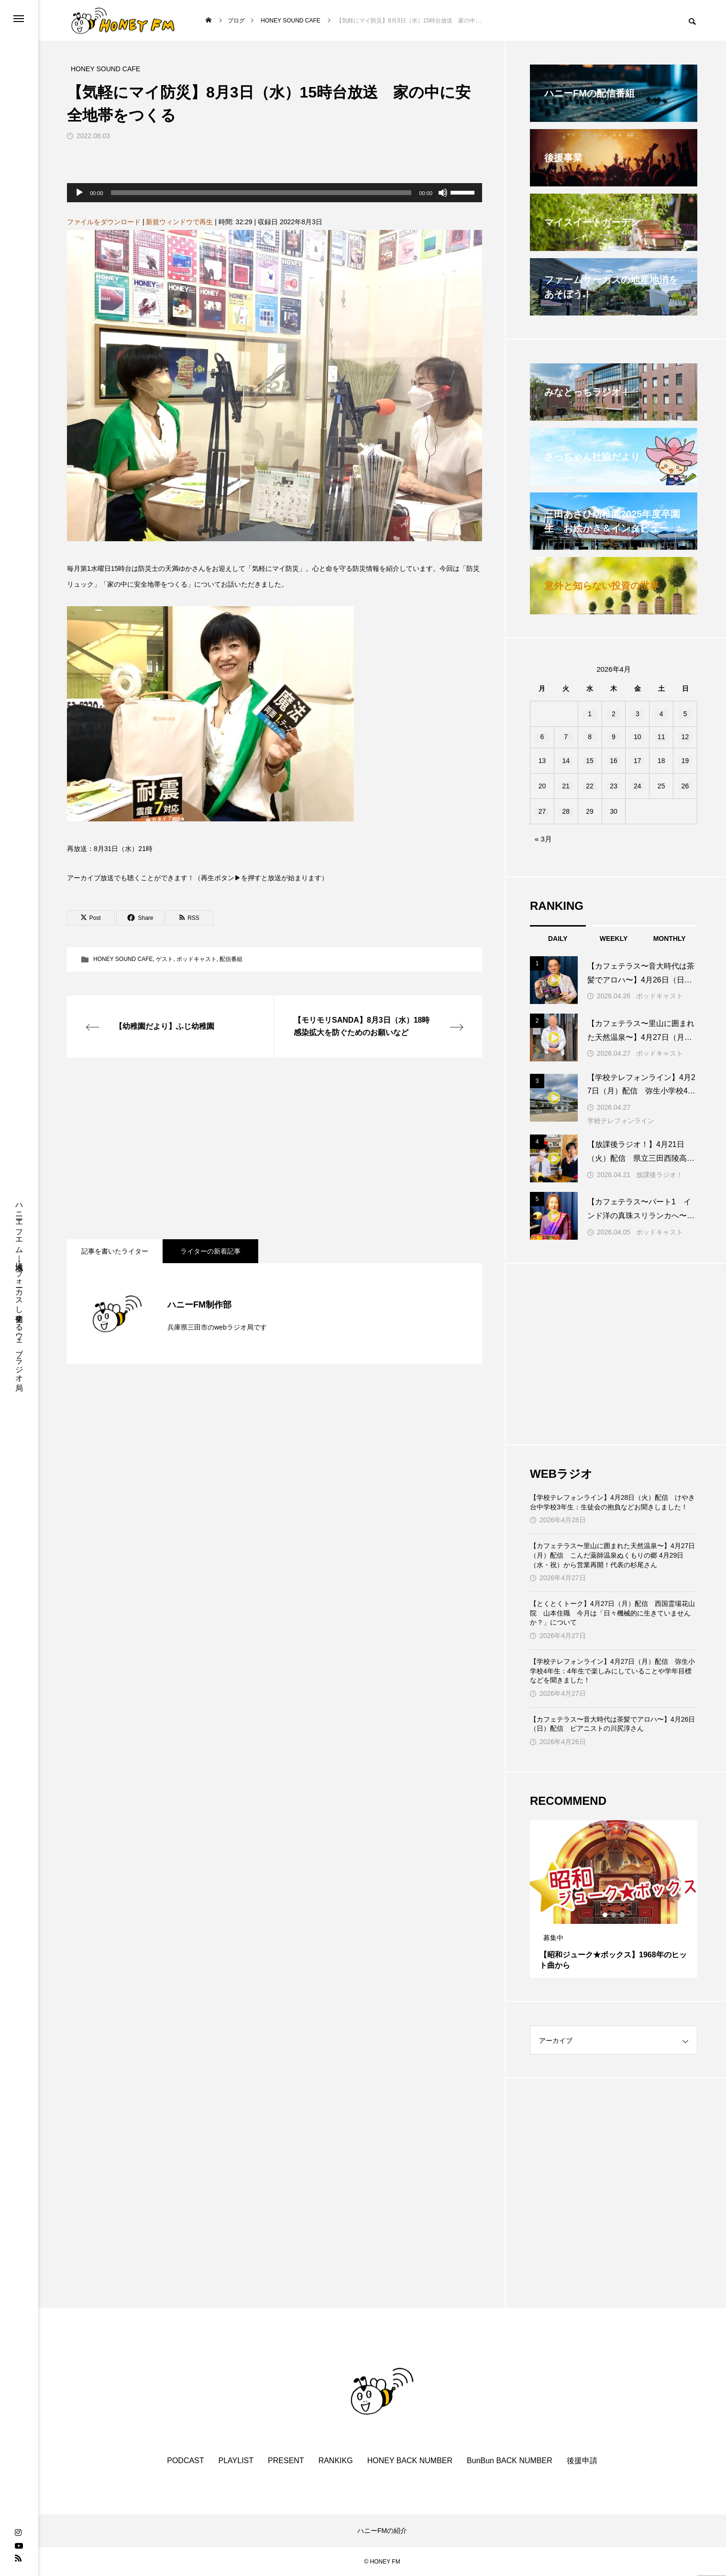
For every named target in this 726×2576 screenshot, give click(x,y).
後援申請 (582, 2460)
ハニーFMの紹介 (382, 2530)
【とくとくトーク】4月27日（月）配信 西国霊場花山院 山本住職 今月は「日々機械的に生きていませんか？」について (612, 1613)
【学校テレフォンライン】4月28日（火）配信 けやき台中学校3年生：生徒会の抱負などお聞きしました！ (612, 1502)
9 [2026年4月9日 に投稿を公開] (614, 737)
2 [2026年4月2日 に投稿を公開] (614, 714)
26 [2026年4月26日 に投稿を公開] (685, 786)
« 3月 (543, 839)
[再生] (79, 192)
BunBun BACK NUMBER (509, 2460)
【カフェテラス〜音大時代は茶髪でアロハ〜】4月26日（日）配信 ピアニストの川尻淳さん (612, 1724)
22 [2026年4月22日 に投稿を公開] (590, 786)
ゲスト (164, 959)
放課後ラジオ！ (659, 1175)
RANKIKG (336, 2460)
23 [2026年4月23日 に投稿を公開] (613, 786)
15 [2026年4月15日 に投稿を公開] (590, 760)
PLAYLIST (236, 2460)
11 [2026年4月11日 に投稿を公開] (661, 737)
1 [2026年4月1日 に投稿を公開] (590, 714)
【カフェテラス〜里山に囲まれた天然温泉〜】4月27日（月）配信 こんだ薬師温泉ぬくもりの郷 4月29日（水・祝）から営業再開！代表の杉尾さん (612, 1555)
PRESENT (286, 2460)
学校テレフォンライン (620, 1120)
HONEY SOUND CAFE (123, 959)
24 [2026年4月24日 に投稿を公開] (637, 786)
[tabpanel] (613, 1899)
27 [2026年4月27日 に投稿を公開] (542, 811)
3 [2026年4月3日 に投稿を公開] (637, 714)
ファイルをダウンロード (104, 222)
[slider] (261, 192)
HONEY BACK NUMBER (409, 2460)
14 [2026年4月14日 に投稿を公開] (566, 760)
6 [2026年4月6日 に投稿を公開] (542, 737)
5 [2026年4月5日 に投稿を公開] (685, 714)
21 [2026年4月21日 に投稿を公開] (566, 786)
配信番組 (231, 959)
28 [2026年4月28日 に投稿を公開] (566, 811)
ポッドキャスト (196, 959)
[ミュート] (443, 192)
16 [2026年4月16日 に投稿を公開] (613, 760)
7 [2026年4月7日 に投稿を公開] (566, 737)
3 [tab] (623, 1914)
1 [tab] (605, 1914)
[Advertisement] (274, 1148)
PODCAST (185, 2460)
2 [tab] (614, 1914)
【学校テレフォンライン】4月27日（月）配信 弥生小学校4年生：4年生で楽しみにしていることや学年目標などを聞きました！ (612, 1671)
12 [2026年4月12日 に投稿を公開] (685, 737)
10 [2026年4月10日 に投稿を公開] (637, 737)
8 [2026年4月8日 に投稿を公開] (590, 737)
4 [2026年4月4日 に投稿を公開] (661, 714)
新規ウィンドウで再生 (179, 222)
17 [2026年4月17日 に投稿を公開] (637, 760)
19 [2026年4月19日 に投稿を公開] (685, 760)
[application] (274, 192)
